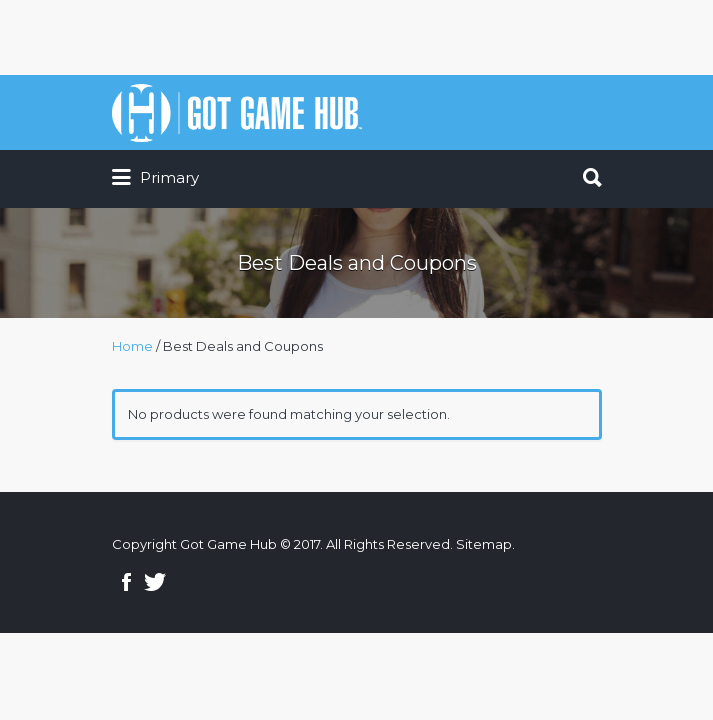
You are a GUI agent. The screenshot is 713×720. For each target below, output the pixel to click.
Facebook (126, 582)
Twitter (155, 582)
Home (132, 346)
